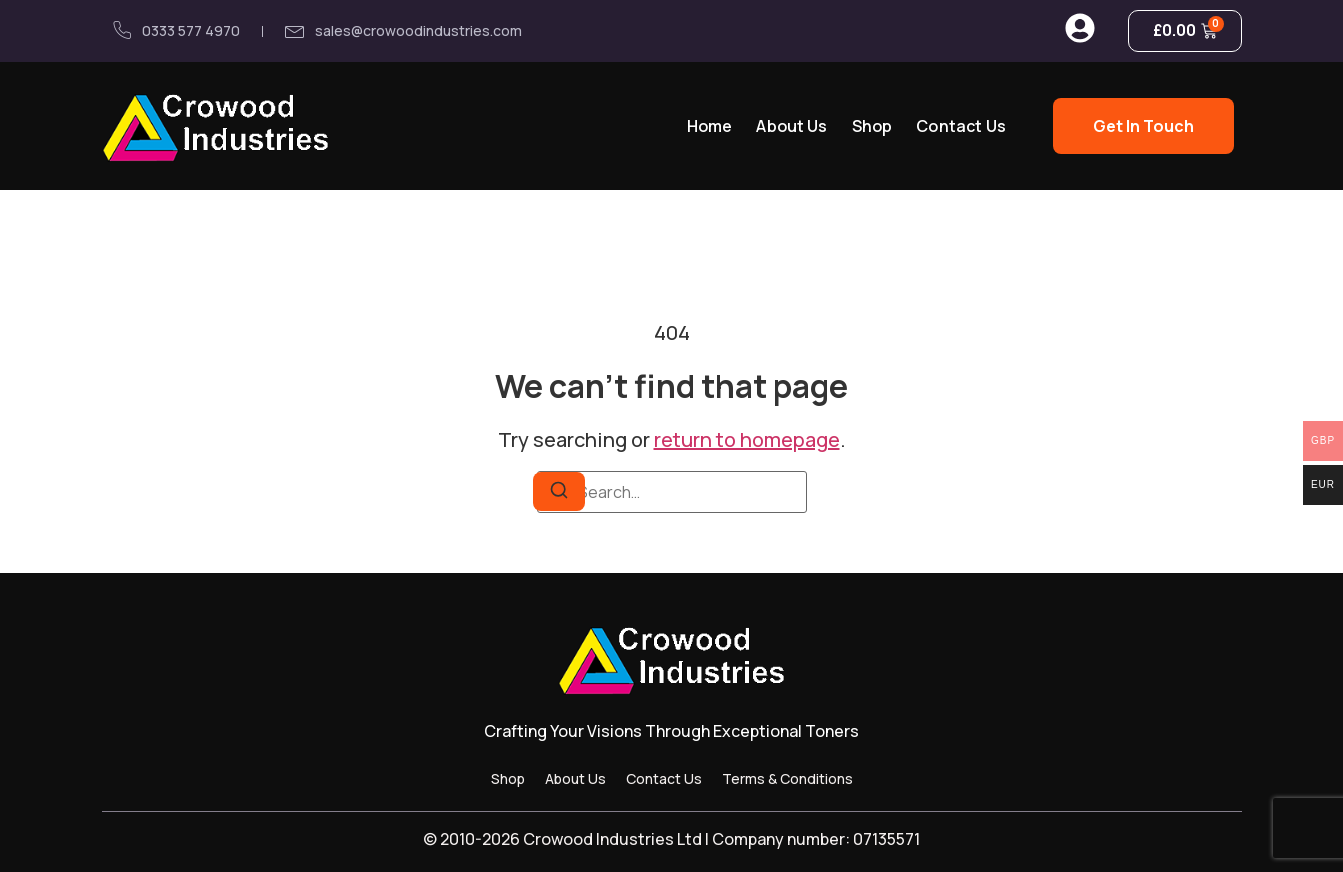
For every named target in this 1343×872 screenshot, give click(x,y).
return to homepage (747, 439)
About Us (791, 126)
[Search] (559, 491)
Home (710, 126)
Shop (872, 126)
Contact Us (961, 126)
